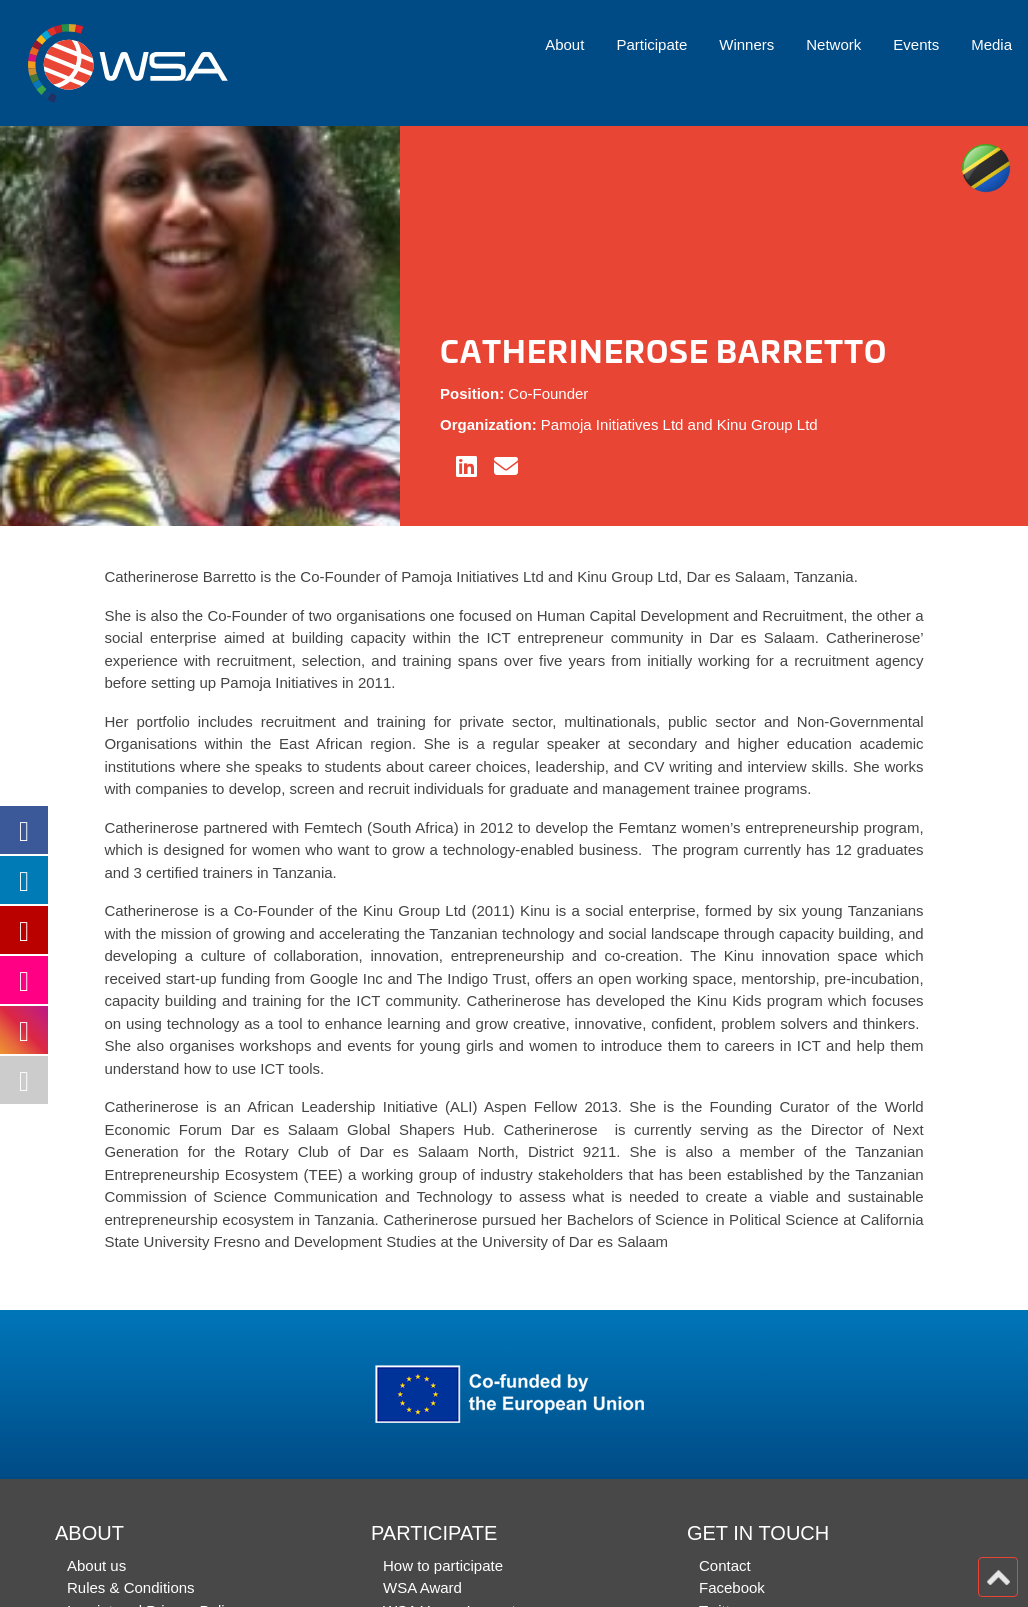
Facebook (732, 1587)
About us (96, 1565)
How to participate (443, 1565)
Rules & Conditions (131, 1587)
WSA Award (422, 1587)
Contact (725, 1565)
